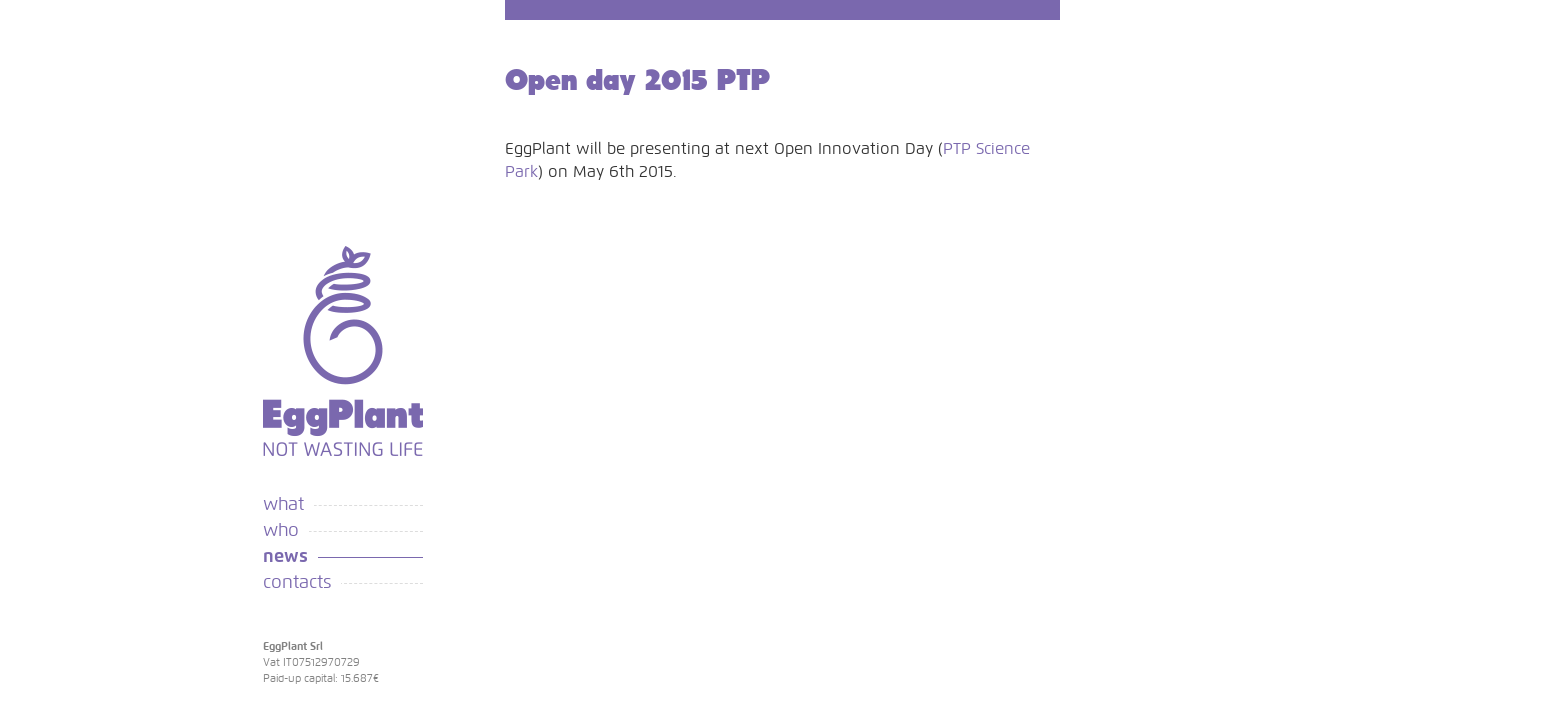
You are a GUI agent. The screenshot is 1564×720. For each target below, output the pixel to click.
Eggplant (343, 351)
